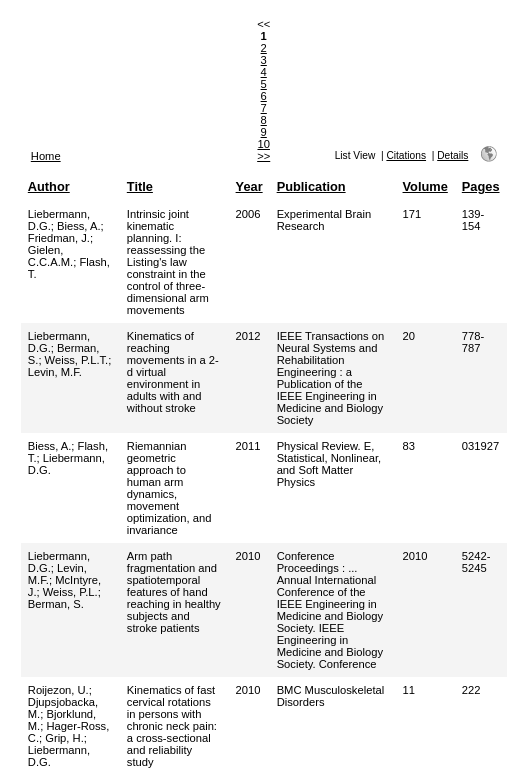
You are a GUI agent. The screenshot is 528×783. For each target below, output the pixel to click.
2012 (248, 336)
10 (263, 144)
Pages (481, 186)
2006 (248, 214)
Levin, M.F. (55, 372)
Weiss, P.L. (70, 592)
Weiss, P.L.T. (77, 360)
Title (140, 186)
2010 (248, 556)
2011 (248, 446)
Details (452, 155)
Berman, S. (56, 604)
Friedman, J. (59, 238)
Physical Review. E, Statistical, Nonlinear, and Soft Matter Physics (329, 464)
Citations (406, 155)
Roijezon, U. (58, 690)
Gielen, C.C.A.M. (50, 256)
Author (49, 186)
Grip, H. (64, 738)
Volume (425, 186)
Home (46, 156)
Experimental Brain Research (324, 220)
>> (263, 156)
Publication (311, 186)
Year (249, 186)
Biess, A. (79, 226)
